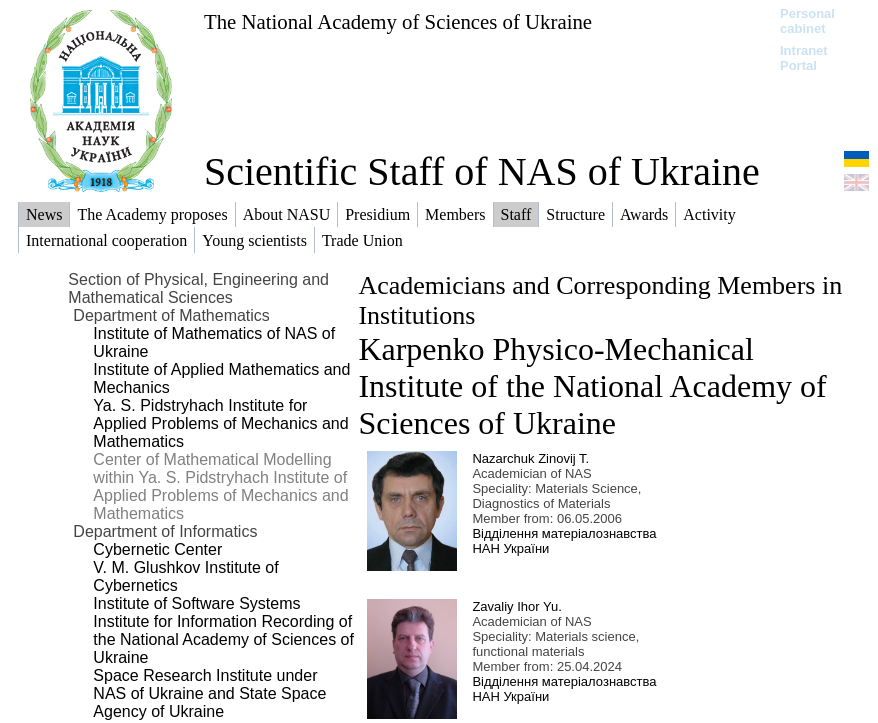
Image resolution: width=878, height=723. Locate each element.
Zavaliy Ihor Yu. (516, 606)
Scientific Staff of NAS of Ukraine (482, 171)
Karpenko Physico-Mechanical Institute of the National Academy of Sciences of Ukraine (592, 386)
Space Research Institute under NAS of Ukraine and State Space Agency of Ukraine (209, 693)
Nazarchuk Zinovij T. (530, 458)
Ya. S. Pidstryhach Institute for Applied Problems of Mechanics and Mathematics (220, 423)
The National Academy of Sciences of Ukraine (398, 21)
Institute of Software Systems (196, 603)
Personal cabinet (807, 21)
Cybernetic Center (157, 549)
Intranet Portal (804, 58)
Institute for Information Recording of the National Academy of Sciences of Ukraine (223, 639)
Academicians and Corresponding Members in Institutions (600, 300)
